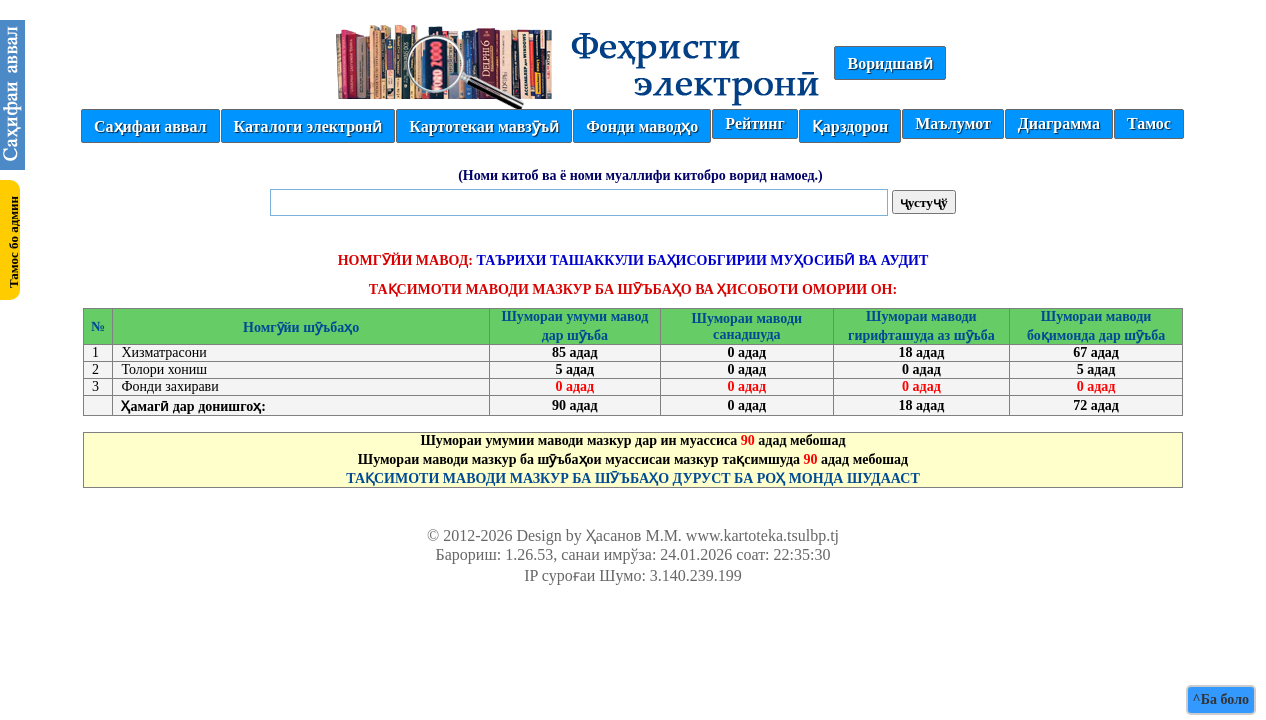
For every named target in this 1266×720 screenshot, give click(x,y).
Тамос (1149, 123)
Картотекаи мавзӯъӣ (484, 126)
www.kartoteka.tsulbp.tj (762, 535)
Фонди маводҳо (642, 126)
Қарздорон (850, 126)
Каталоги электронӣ (308, 126)
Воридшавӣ (889, 63)
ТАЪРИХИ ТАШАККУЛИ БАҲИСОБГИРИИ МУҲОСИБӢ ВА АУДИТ (702, 260)
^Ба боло (1221, 699)
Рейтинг (754, 123)
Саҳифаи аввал (150, 126)
